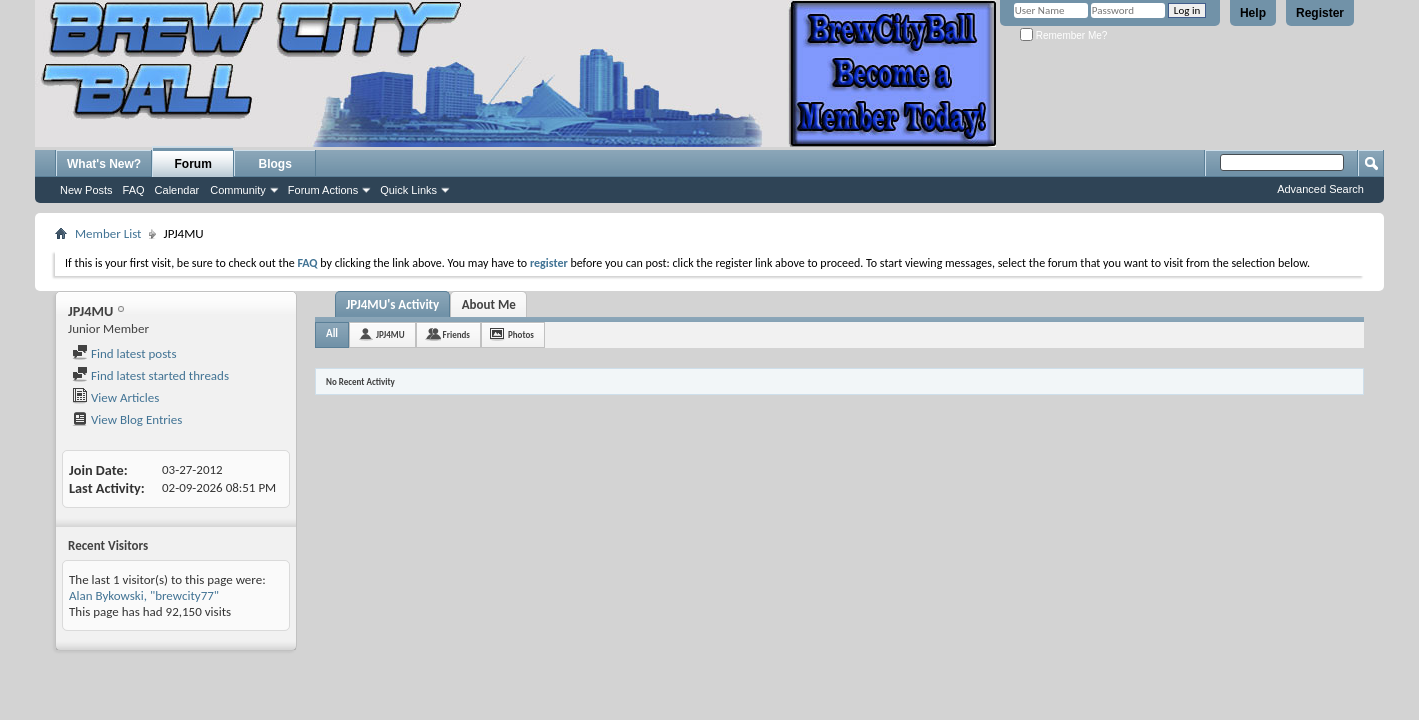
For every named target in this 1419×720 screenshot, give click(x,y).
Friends (456, 334)
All (332, 333)
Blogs (275, 164)
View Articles (115, 397)
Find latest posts (124, 353)
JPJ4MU (390, 334)
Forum (193, 164)
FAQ (134, 190)
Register (1320, 13)
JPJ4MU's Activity (392, 304)
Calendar (177, 190)
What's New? (104, 164)
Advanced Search (1320, 189)
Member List (108, 233)
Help (1253, 13)
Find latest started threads (150, 375)
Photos (521, 334)
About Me (489, 304)
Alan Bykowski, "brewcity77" (144, 595)
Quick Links (408, 190)
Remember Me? (1063, 35)
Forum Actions (323, 190)
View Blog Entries (127, 419)
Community (238, 190)
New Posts (86, 190)
